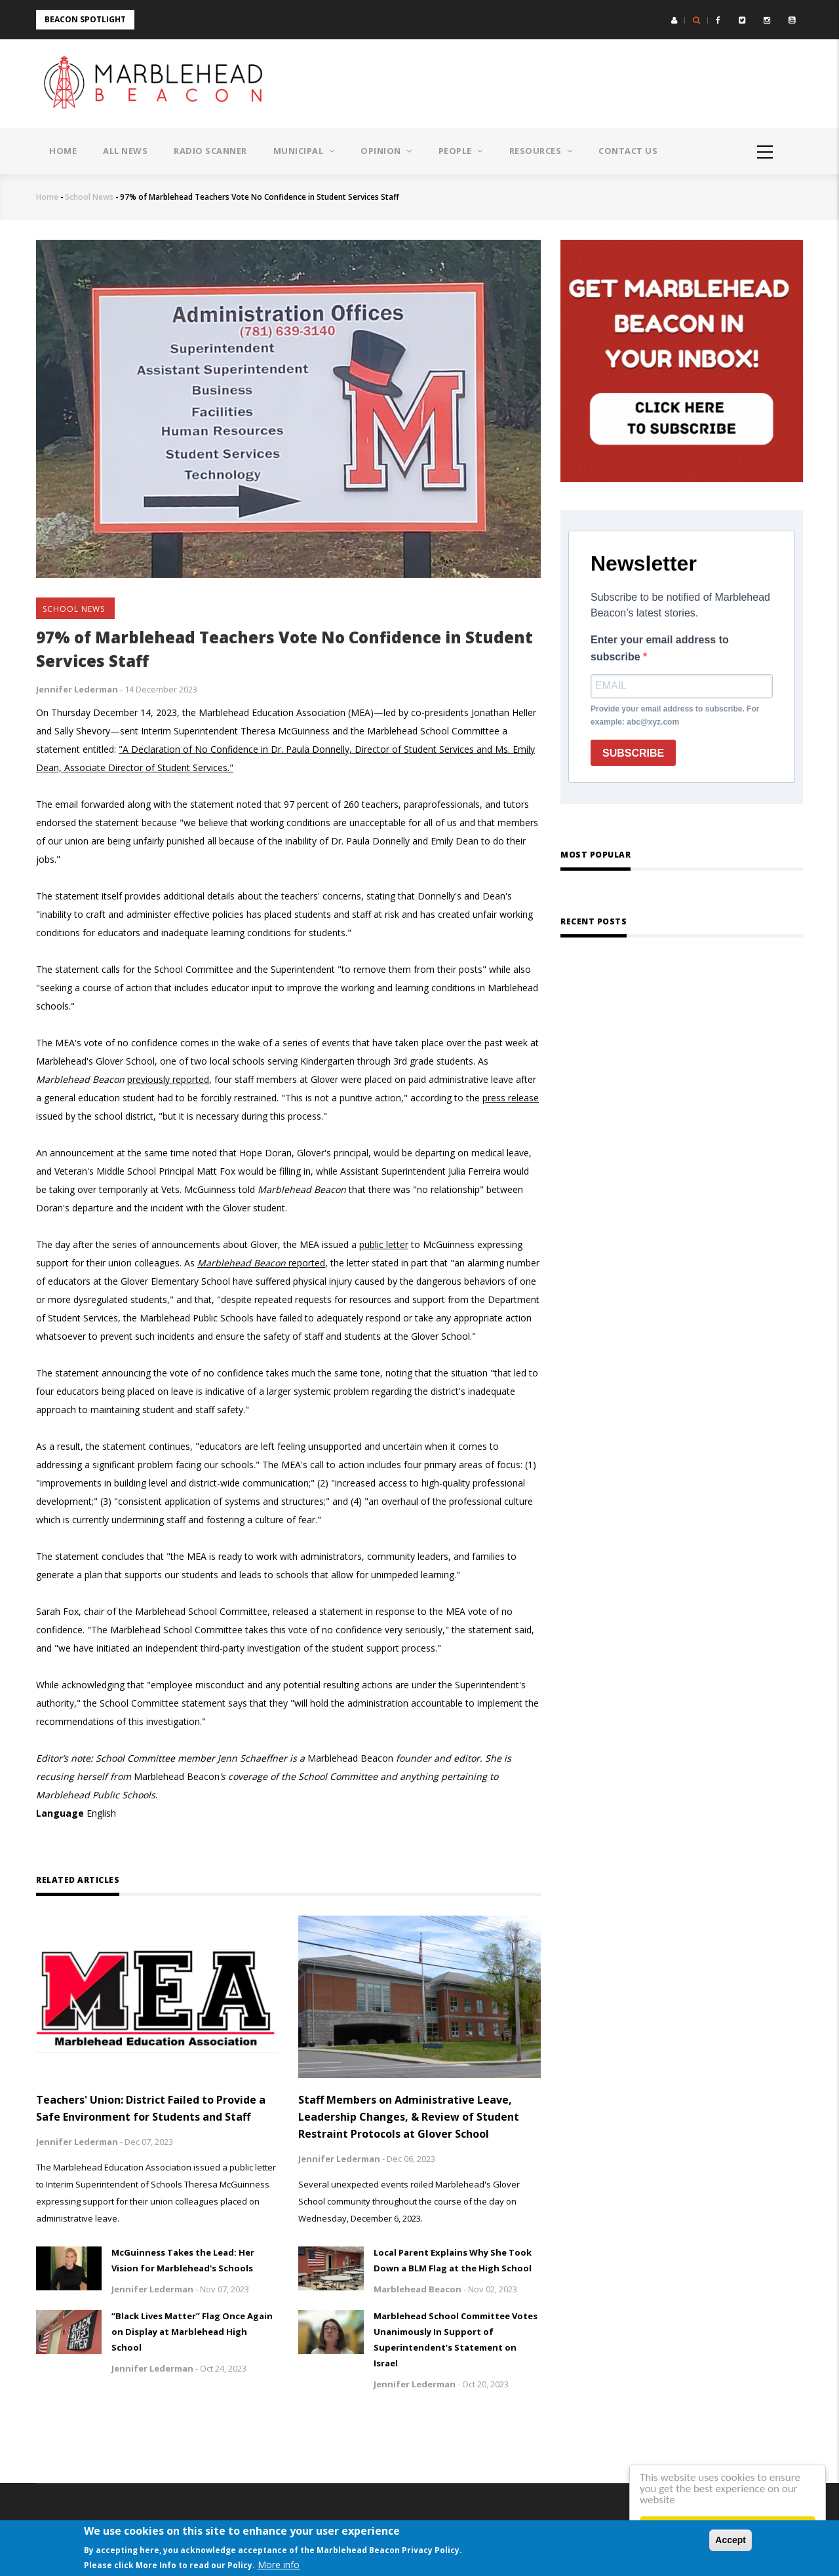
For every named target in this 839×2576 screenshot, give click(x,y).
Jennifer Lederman (77, 689)
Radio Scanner (210, 151)
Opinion (386, 151)
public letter (383, 1244)
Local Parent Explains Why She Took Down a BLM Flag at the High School (453, 2260)
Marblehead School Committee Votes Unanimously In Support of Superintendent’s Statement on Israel (455, 2339)
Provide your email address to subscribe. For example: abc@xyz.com (675, 715)
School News (89, 196)
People (461, 151)
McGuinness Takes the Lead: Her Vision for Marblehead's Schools (182, 2260)
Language (60, 1813)
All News (125, 151)
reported (261, 1263)
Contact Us (627, 151)
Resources (541, 151)
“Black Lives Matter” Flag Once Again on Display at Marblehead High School (192, 2331)
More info (279, 2564)
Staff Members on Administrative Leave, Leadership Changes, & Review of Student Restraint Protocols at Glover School (408, 2117)
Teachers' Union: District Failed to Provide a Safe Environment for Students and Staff (150, 2108)
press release (510, 1097)
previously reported (168, 1079)
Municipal (304, 151)
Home (63, 151)
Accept (730, 2540)
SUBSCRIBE (633, 753)
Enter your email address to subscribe (660, 648)
